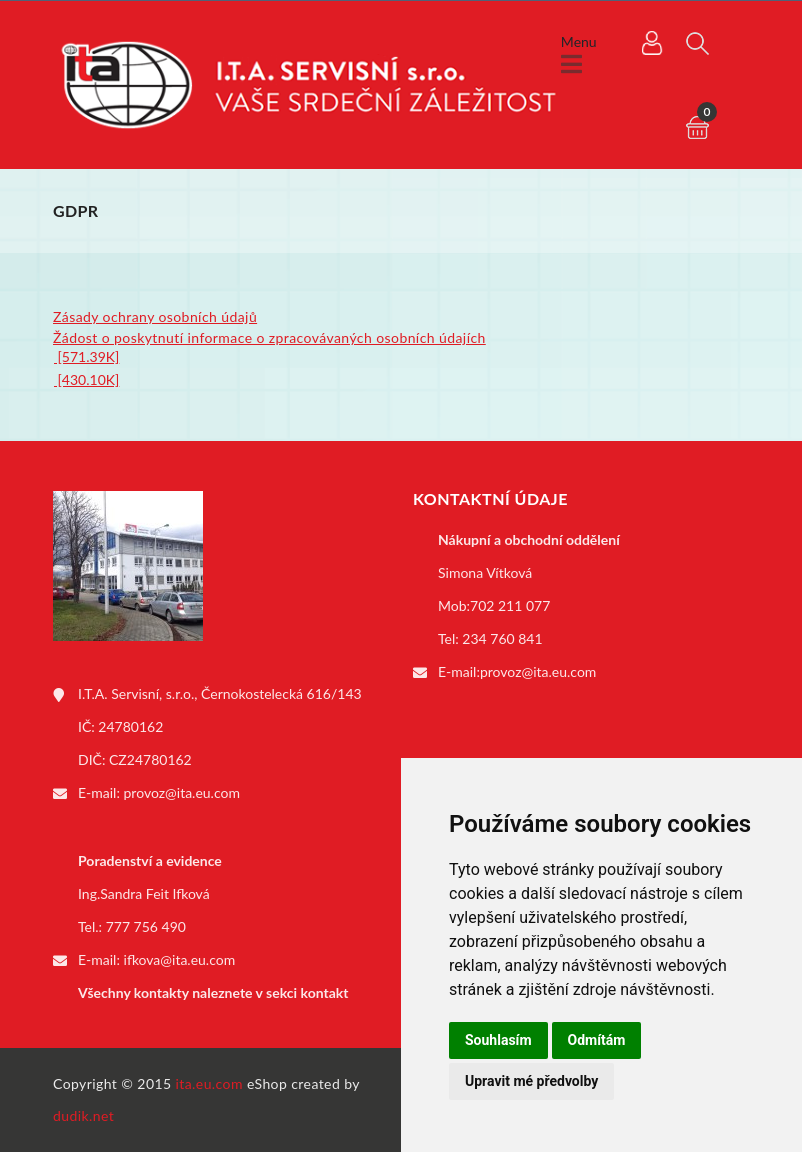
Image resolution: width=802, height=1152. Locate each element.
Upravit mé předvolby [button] (531, 1081)
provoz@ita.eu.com (182, 792)
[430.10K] (86, 379)
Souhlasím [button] (498, 1040)
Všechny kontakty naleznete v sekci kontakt (213, 992)
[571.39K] (86, 356)
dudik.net (83, 1115)
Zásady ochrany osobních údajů (155, 316)
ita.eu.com (209, 1083)
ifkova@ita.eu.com (180, 959)
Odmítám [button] (597, 1040)
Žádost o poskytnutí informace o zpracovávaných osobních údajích (269, 337)
